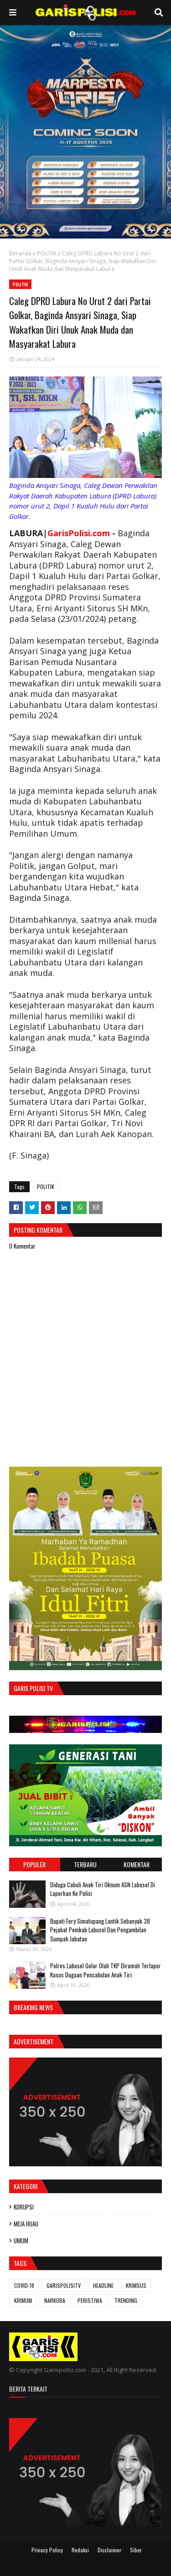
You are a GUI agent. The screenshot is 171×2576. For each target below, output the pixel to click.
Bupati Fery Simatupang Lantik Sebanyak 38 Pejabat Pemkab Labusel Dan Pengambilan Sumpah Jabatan (100, 1929)
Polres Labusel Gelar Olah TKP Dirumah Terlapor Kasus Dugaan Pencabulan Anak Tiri (105, 1970)
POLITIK (47, 253)
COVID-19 (24, 2285)
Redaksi (80, 2550)
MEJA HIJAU (26, 2223)
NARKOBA (54, 2300)
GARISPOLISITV (64, 2285)
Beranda (20, 253)
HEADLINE (103, 2285)
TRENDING (125, 2300)
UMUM (21, 2240)
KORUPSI (24, 2206)
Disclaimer (109, 2550)
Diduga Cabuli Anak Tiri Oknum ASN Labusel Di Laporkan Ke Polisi (102, 1889)
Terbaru (85, 1864)
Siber (136, 2550)
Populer (34, 1864)
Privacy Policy (47, 2550)
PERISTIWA (90, 2300)
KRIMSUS (136, 2285)
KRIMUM (23, 2300)
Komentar (137, 1864)
